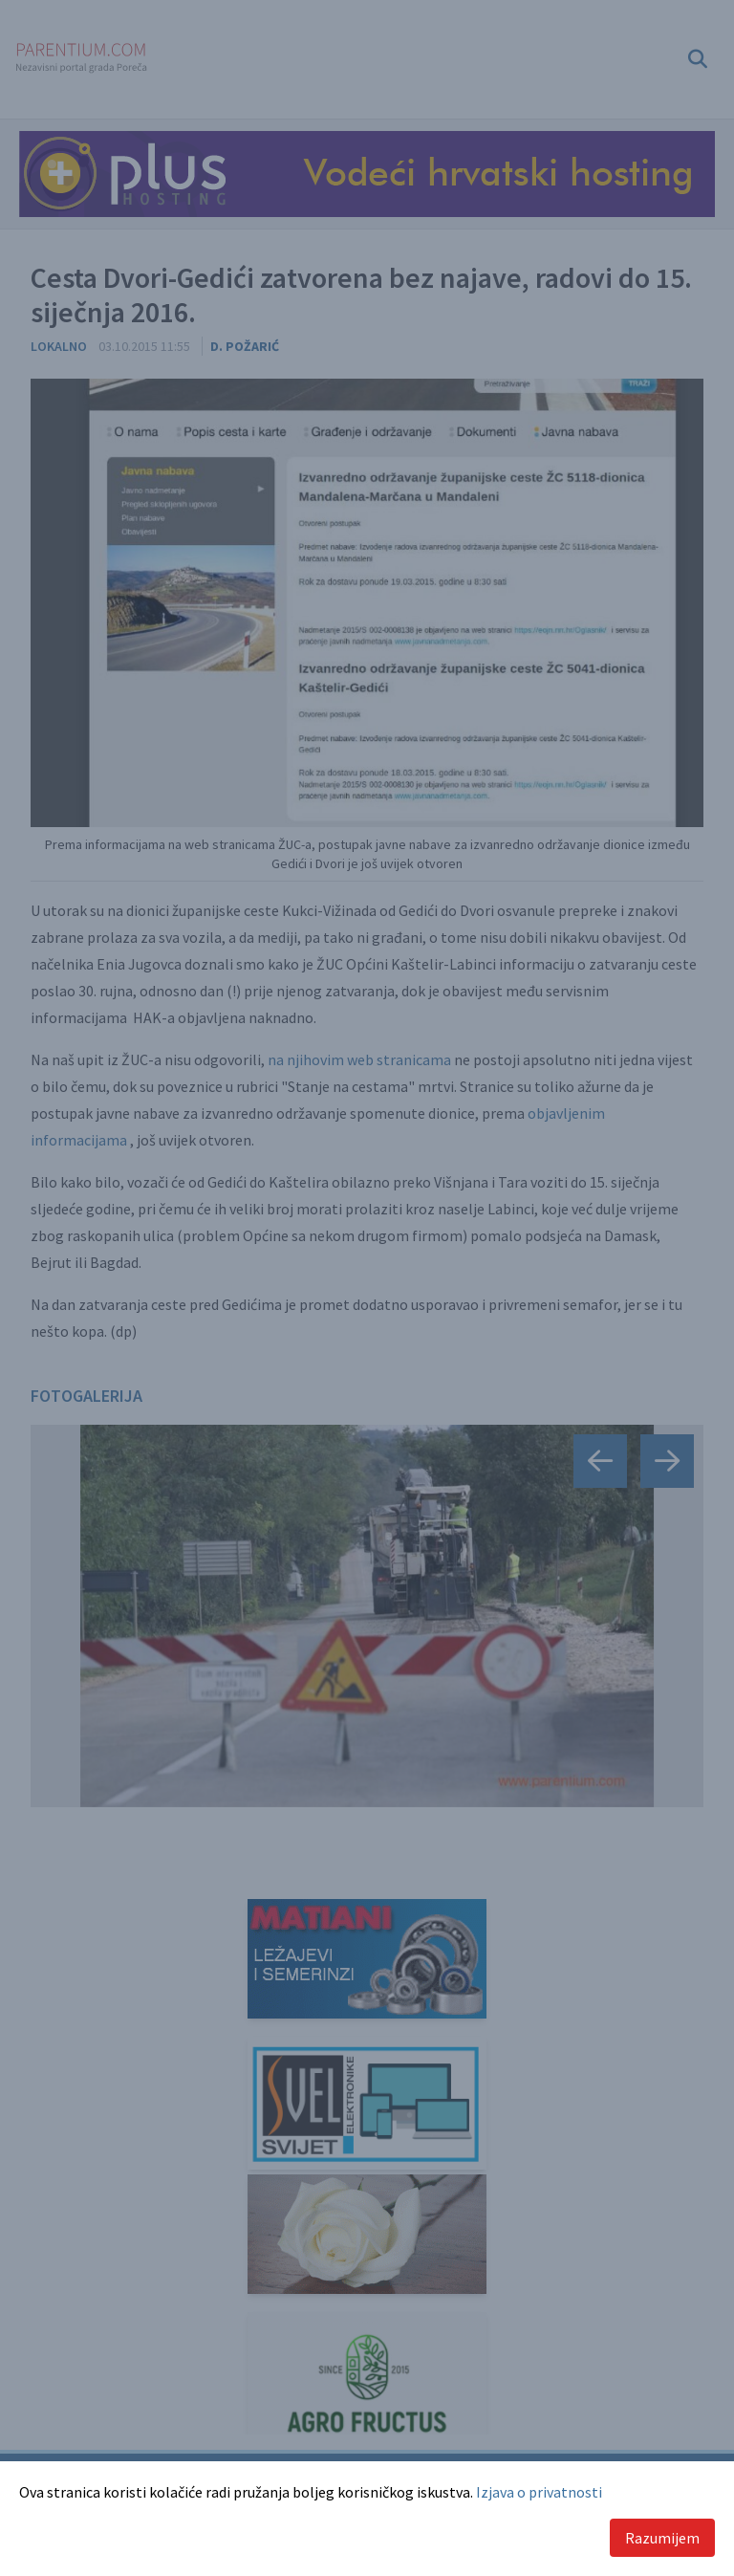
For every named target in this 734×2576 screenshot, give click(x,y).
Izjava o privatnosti (539, 2491)
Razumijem (662, 2537)
